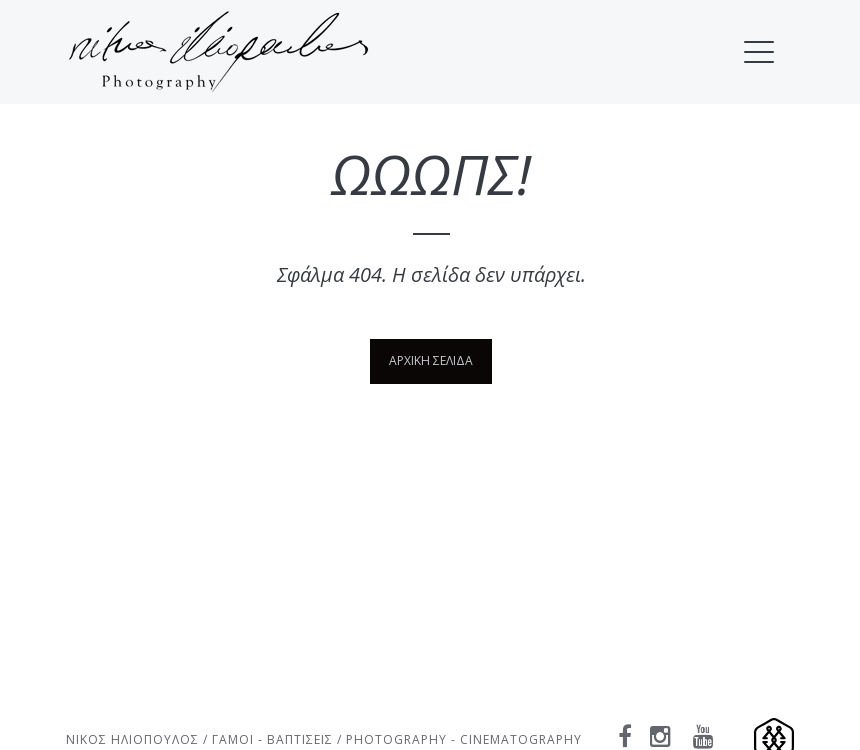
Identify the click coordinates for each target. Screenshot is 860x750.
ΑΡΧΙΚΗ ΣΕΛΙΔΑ (431, 360)
